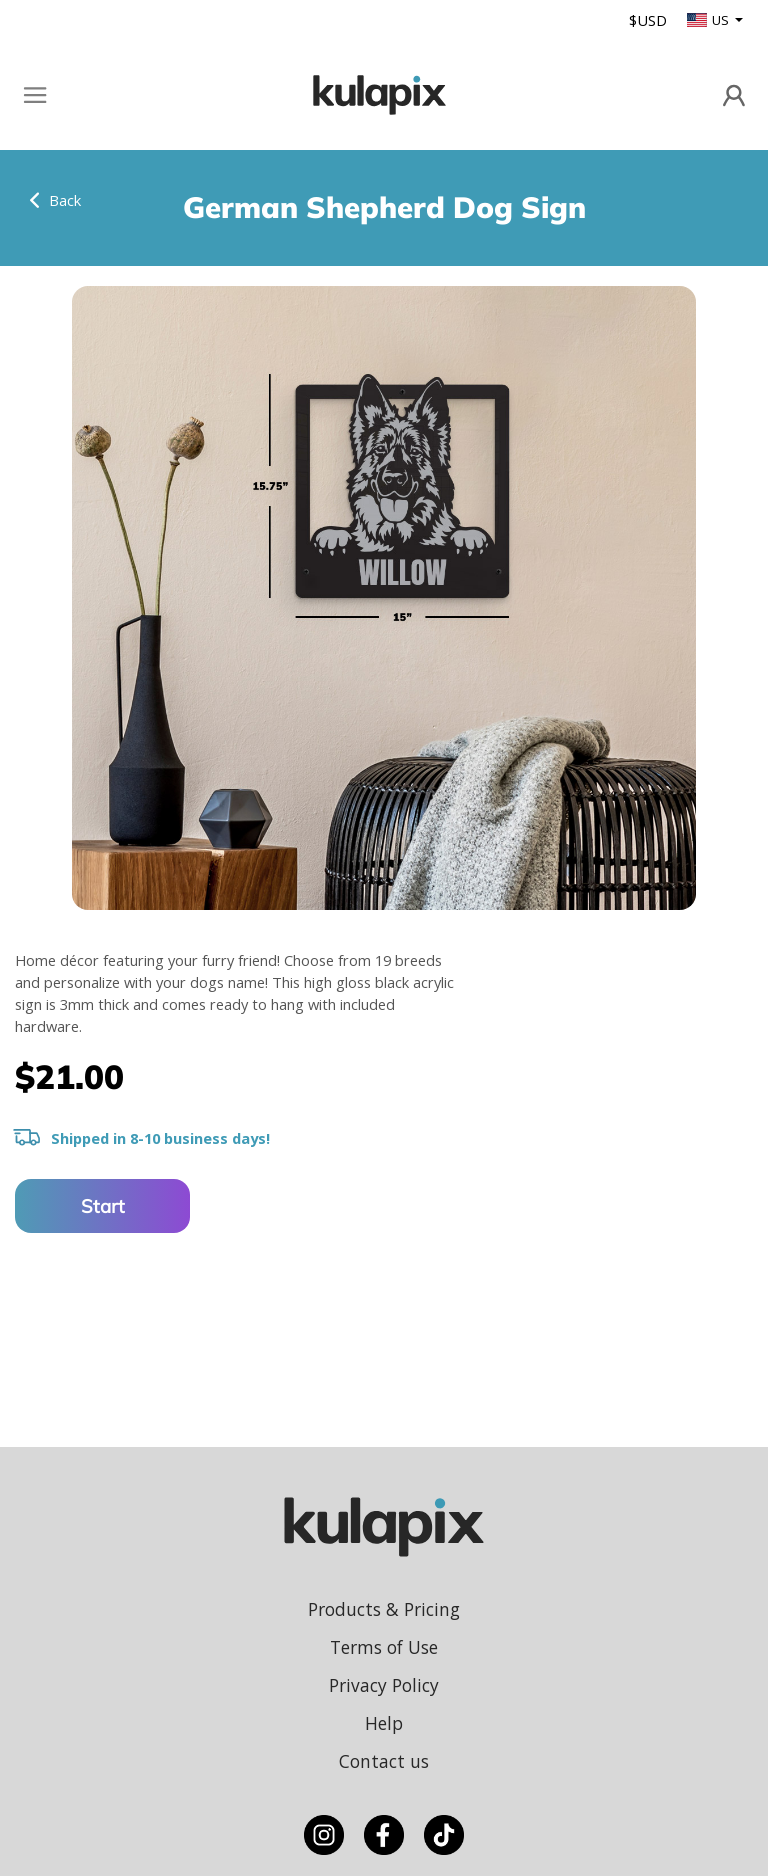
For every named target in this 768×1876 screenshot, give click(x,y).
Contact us (384, 1761)
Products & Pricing (384, 1609)
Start (103, 1206)
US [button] (709, 20)
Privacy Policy (384, 1685)
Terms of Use (384, 1647)
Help (384, 1723)
